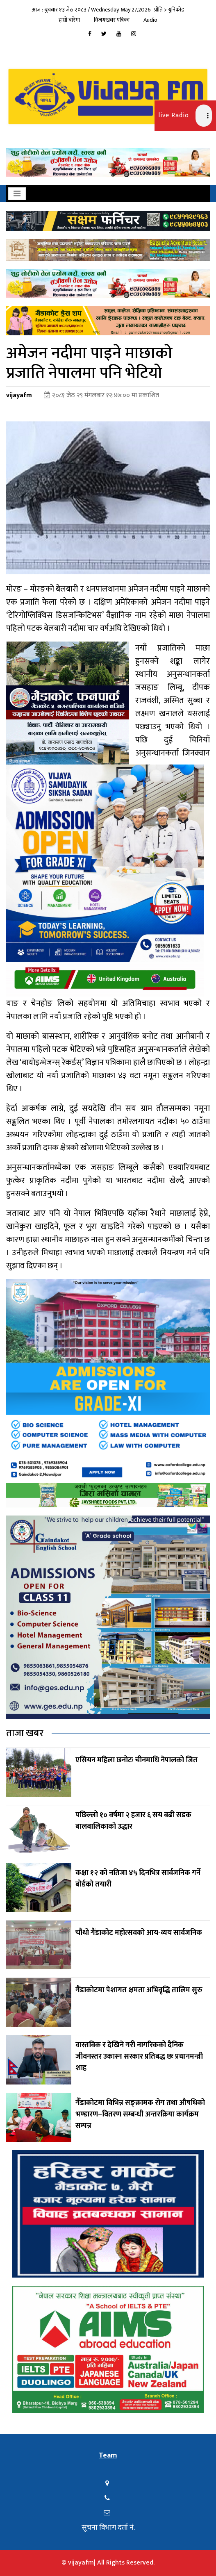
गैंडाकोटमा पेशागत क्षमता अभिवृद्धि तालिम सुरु (138, 1990)
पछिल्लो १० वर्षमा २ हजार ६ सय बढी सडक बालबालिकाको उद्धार (133, 1820)
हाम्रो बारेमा (69, 20)
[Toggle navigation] (17, 193)
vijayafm (19, 395)
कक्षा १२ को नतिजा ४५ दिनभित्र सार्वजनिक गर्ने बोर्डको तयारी (137, 1878)
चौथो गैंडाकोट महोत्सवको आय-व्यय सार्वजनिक (138, 1933)
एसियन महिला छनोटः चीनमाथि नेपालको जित (136, 1760)
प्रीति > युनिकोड (169, 9)
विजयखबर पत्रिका (112, 20)
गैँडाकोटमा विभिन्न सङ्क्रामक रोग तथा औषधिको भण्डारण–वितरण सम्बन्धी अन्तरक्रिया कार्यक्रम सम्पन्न (140, 2114)
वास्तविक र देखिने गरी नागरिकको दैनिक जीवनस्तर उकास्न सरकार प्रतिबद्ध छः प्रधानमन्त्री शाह (139, 2056)
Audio (150, 20)
